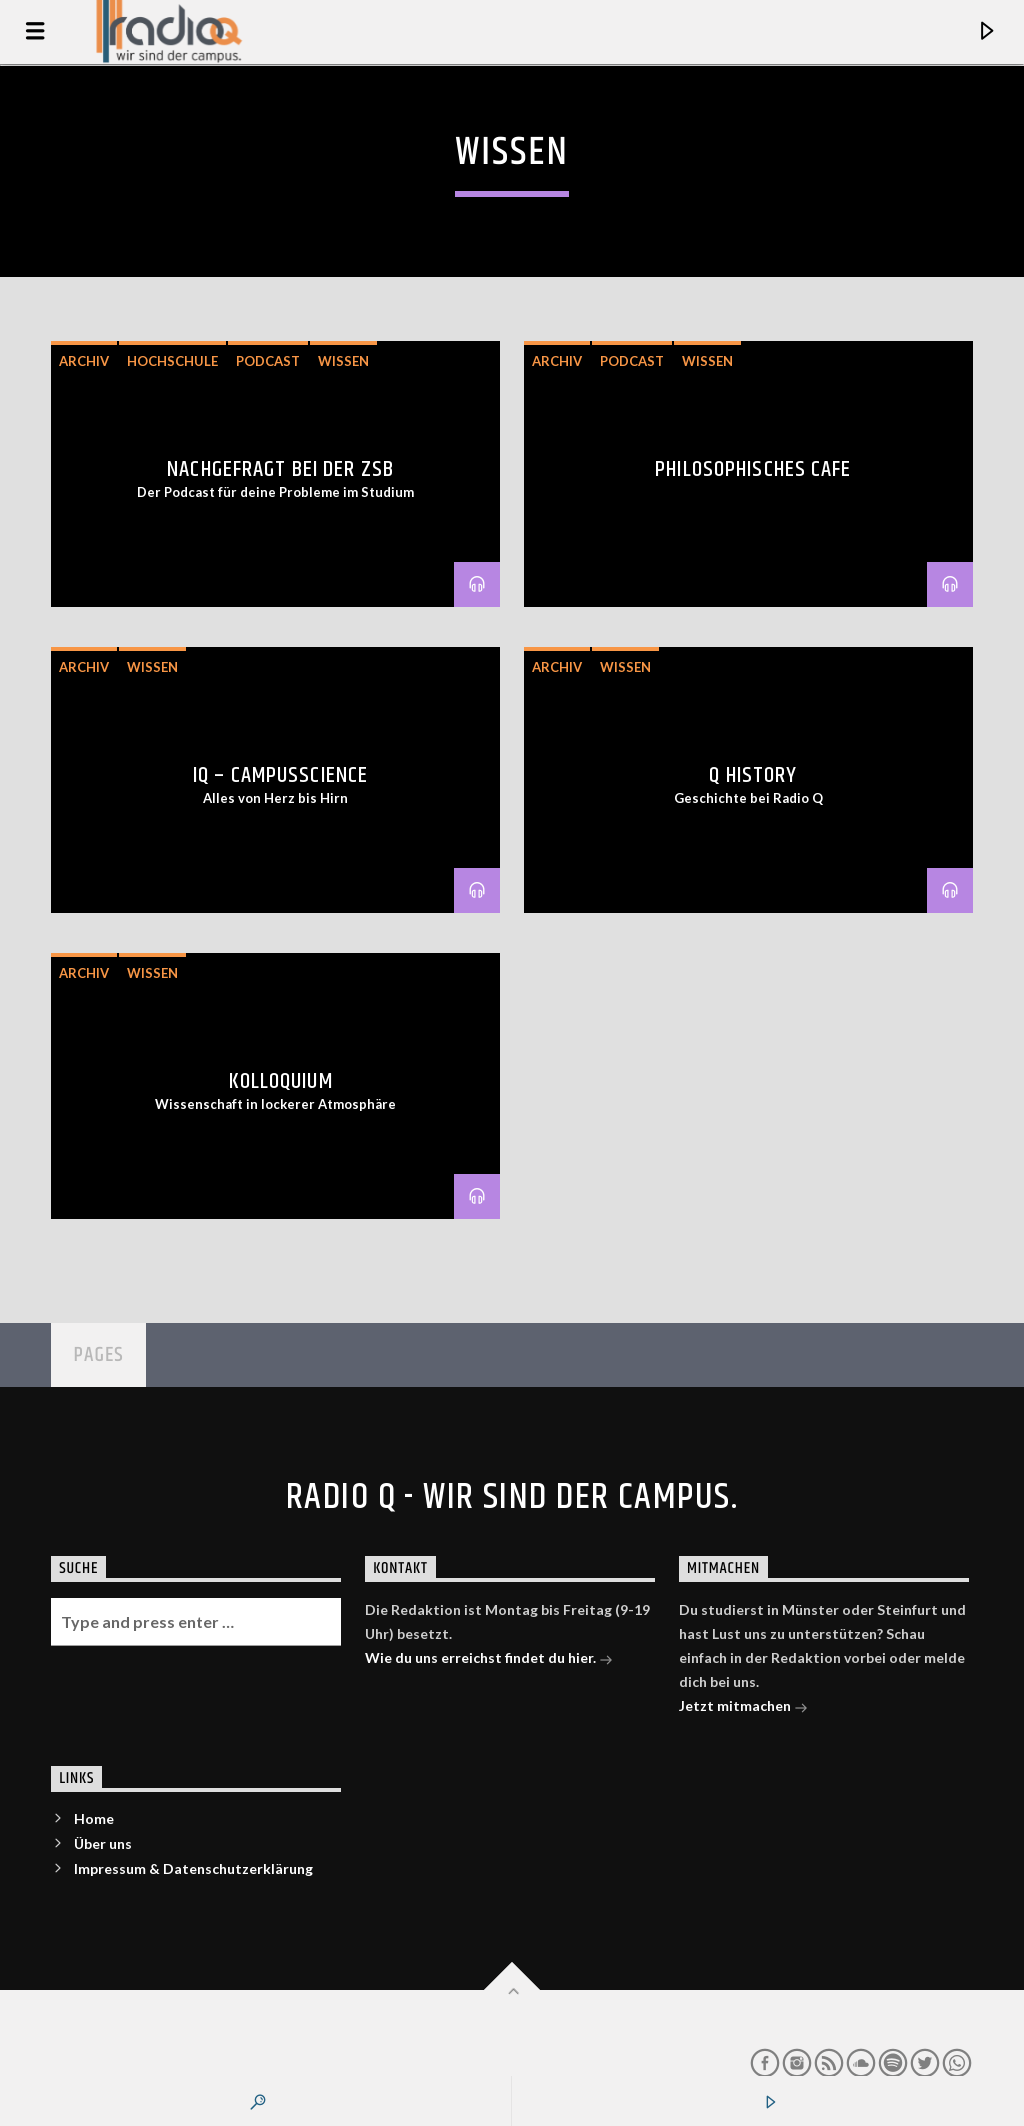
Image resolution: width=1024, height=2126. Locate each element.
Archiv (84, 361)
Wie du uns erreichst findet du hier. (489, 1659)
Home (94, 1818)
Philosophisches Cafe (753, 469)
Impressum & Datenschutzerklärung (193, 1868)
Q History (753, 775)
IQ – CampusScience (280, 775)
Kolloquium (281, 1081)
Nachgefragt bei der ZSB (280, 469)
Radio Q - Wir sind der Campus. (512, 1498)
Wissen (343, 361)
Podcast (268, 361)
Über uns (103, 1843)
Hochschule (172, 361)
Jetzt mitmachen (743, 1707)
